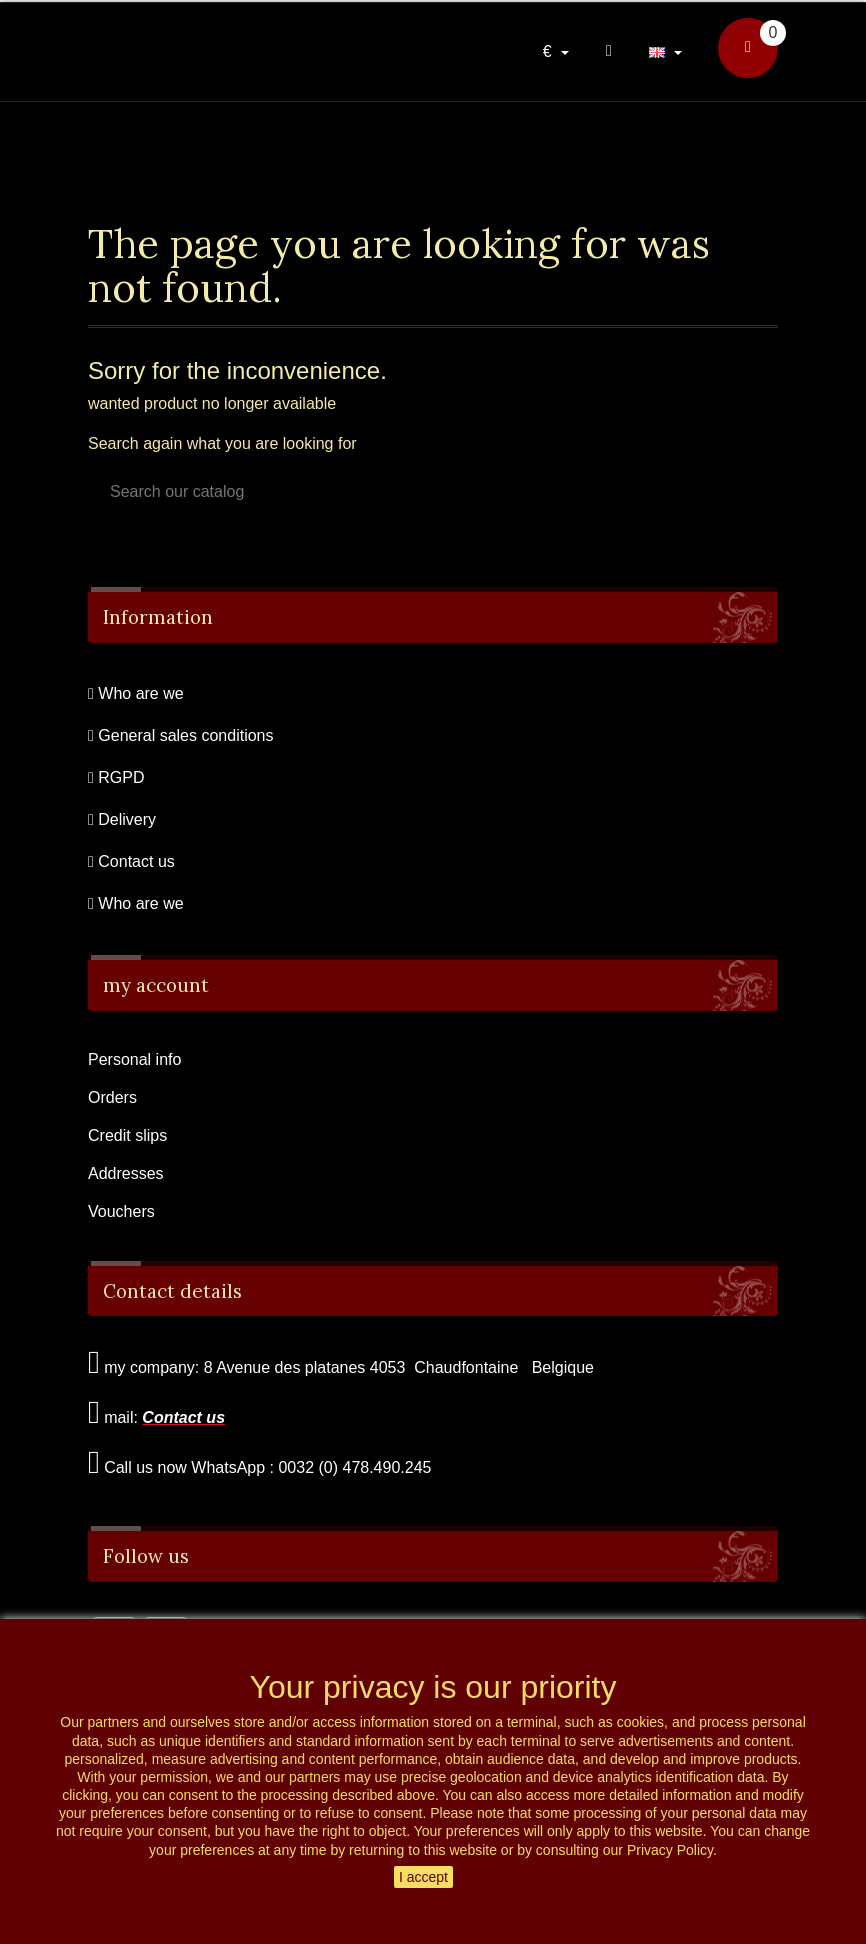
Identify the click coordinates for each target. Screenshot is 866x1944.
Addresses (126, 1173)
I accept (423, 1877)
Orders (112, 1097)
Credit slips (127, 1135)
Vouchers (121, 1211)
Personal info (134, 1059)
